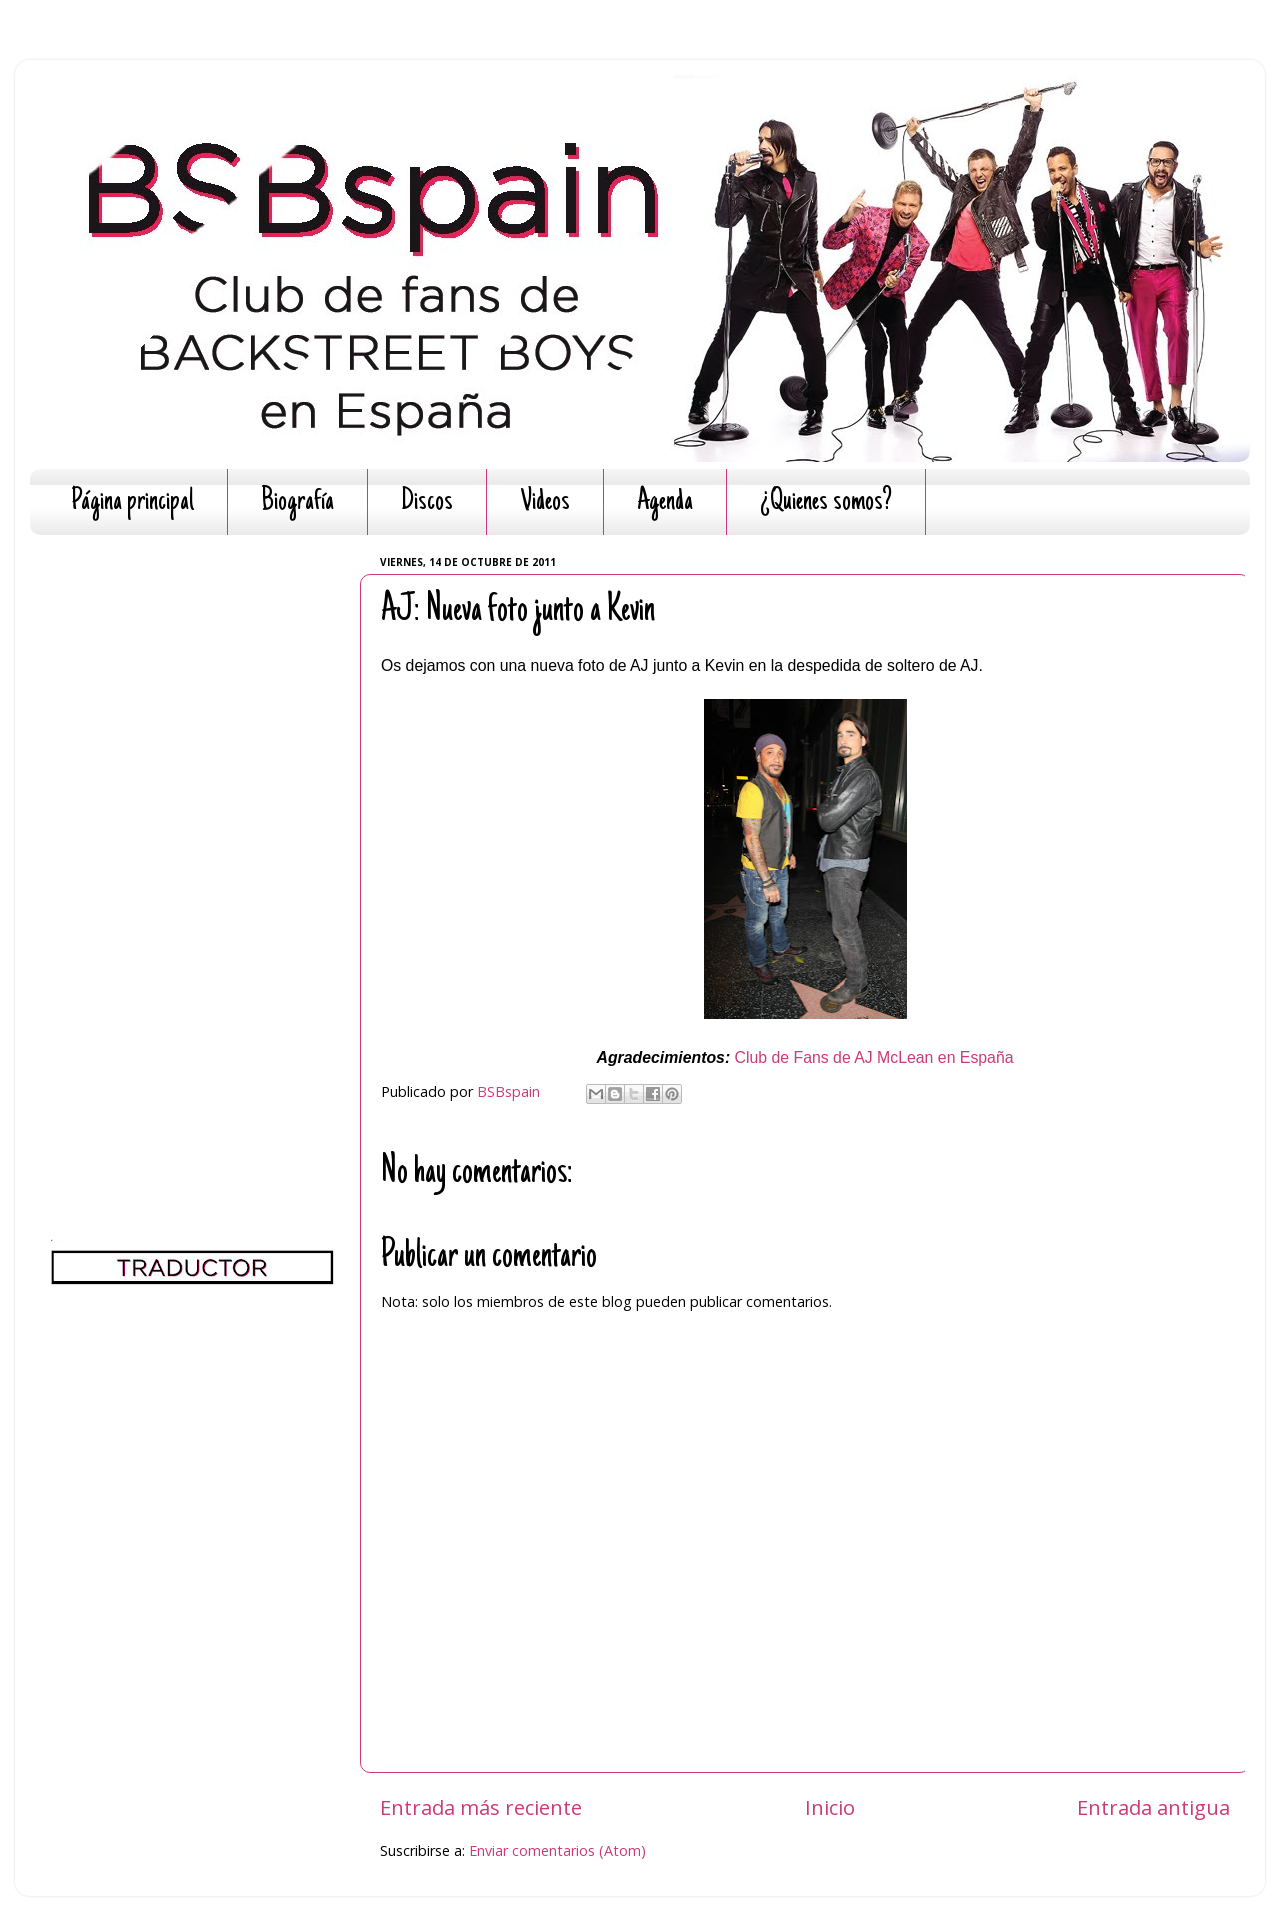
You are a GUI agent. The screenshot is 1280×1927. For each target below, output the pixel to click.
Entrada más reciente (481, 1807)
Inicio (830, 1807)
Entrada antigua (1153, 1807)
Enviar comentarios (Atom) (557, 1850)
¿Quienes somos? (826, 502)
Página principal (132, 502)
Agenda (665, 502)
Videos (545, 502)
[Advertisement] (192, 850)
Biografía (297, 502)
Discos (427, 502)
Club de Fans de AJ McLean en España (874, 1057)
